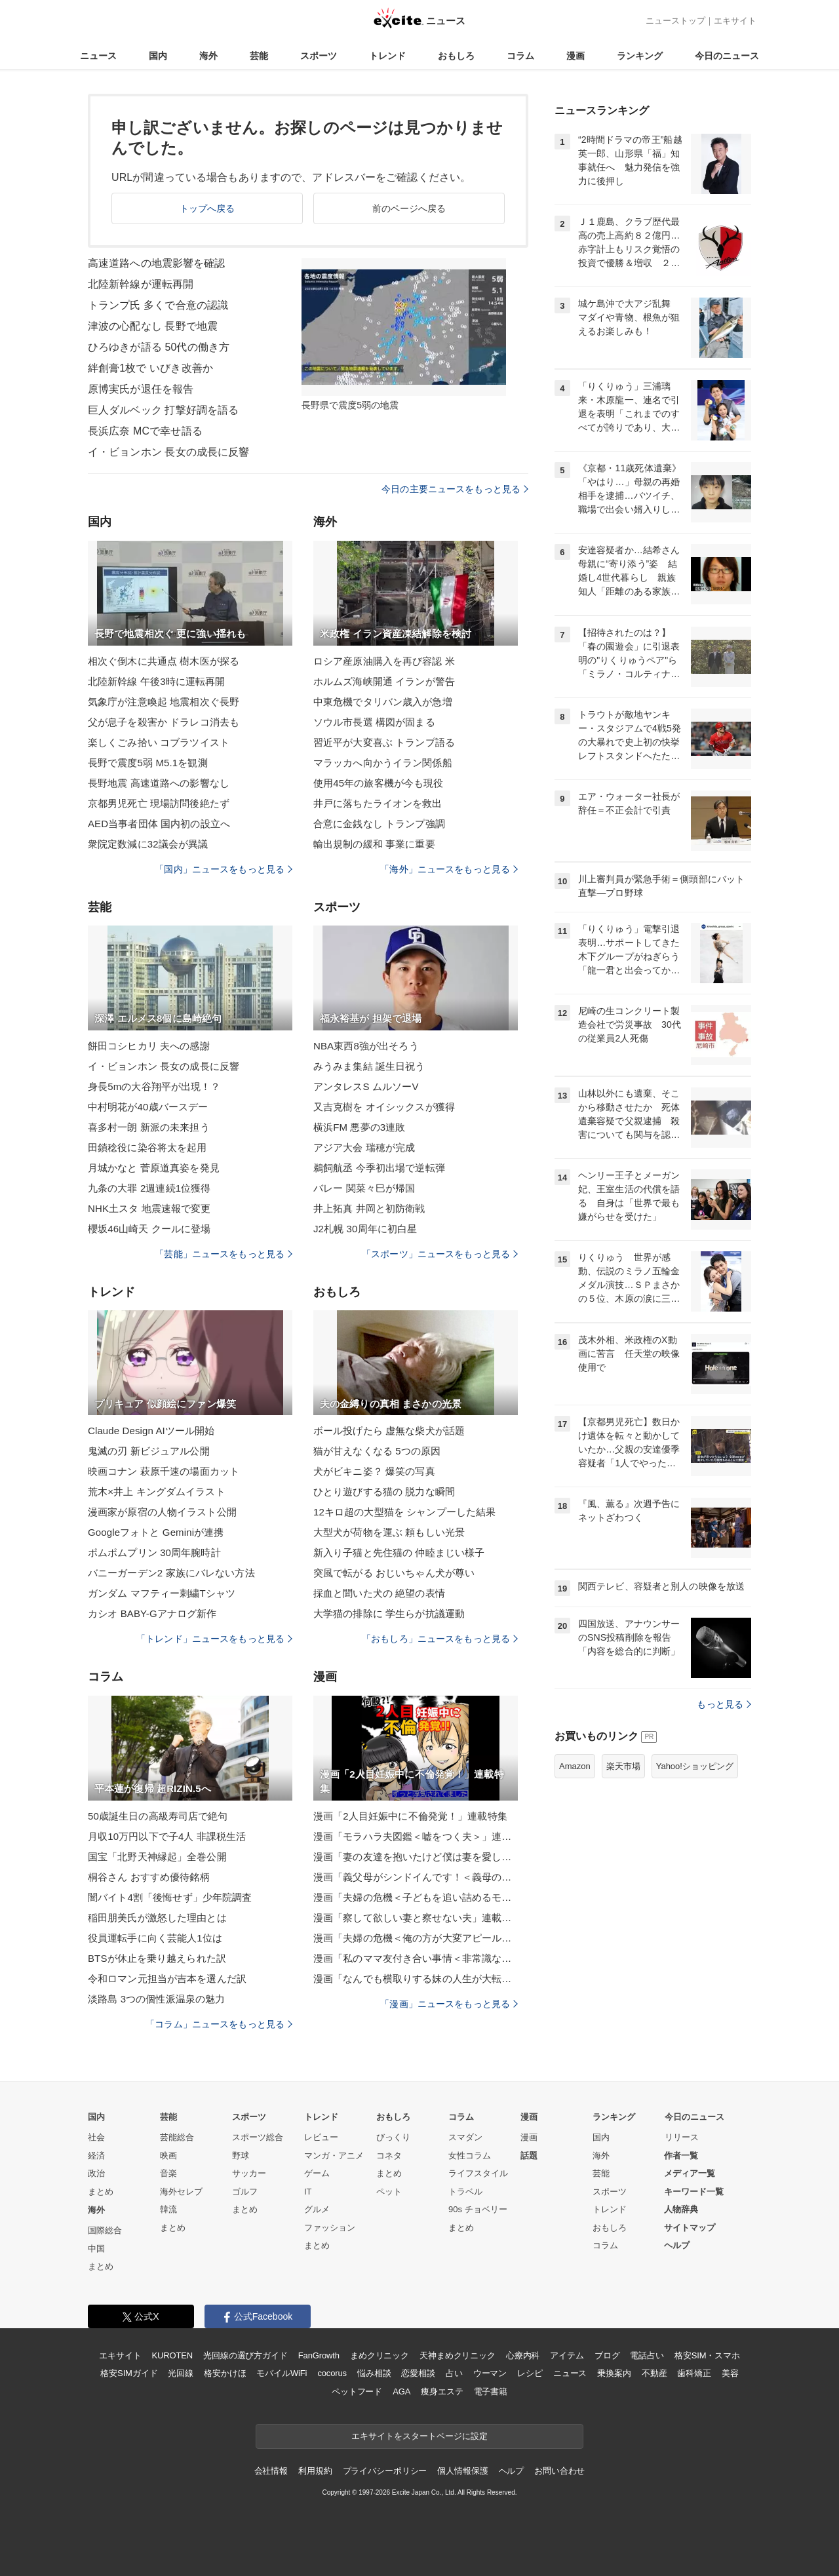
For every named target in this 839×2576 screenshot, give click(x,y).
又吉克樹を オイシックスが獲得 (384, 1106)
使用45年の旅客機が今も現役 (378, 783)
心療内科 (522, 2355)
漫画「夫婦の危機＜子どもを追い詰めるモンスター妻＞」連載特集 (415, 1897)
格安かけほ (225, 2373)
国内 (158, 55)
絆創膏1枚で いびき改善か (150, 368)
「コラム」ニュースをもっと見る (219, 2024)
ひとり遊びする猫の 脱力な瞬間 (384, 1491)
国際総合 (105, 2230)
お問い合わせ (559, 2471)
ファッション (329, 2228)
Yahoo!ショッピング (694, 1766)
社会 (96, 2137)
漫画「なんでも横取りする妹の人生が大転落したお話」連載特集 (415, 1978)
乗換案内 (614, 2373)
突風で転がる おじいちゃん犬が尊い (394, 1572)
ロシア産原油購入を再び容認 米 (384, 661)
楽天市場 (623, 1766)
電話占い (646, 2355)
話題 (528, 2155)
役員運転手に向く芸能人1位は (155, 1937)
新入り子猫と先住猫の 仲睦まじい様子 (398, 1552)
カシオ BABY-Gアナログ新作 (152, 1613)
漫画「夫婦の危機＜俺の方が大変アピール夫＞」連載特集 (415, 1937)
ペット (389, 2191)
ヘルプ (677, 2245)
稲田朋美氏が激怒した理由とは (157, 1917)
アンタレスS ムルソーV (366, 1086)
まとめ (100, 2191)
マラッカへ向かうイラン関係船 (382, 762)
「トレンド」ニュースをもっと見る (214, 1638)
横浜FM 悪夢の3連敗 (359, 1127)
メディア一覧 (689, 2173)
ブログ (607, 2355)
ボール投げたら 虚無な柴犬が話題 (389, 1430)
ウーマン (490, 2373)
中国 (96, 2249)
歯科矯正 (694, 2373)
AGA (401, 2391)
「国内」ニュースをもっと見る (223, 869)
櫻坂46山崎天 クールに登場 (149, 1228)
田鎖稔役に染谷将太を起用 (147, 1147)
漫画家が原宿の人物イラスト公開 (162, 1511)
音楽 (168, 2173)
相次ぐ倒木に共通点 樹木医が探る (163, 661)
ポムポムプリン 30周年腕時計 (154, 1552)
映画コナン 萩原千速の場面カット (163, 1471)
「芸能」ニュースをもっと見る (223, 1254)
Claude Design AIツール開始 (151, 1430)
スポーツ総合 (257, 2137)
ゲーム (317, 2173)
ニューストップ (675, 21)
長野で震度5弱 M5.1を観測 (148, 762)
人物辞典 (681, 2209)
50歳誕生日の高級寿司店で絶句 (158, 1816)
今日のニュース (727, 55)
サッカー (249, 2173)
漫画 (575, 55)
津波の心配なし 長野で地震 (153, 326)
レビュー (321, 2137)
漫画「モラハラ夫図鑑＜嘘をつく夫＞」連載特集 (415, 1836)
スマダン (465, 2137)
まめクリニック (379, 2355)
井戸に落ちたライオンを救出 (377, 803)
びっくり (393, 2137)
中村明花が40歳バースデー (148, 1106)
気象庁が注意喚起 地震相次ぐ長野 (163, 701)
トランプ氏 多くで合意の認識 (158, 305)
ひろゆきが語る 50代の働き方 (158, 347)
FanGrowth (319, 2355)
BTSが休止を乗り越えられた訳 (157, 1958)
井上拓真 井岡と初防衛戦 (369, 1208)
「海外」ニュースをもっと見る (449, 869)
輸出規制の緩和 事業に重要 (374, 843)
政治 (96, 2173)
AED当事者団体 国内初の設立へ (159, 823)
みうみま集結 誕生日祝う (369, 1066)
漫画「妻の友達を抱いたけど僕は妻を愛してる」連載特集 (415, 1856)
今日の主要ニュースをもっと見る (454, 489)
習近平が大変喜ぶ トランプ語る (384, 742)
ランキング (640, 55)
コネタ (389, 2155)
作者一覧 (681, 2155)
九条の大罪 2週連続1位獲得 (149, 1188)
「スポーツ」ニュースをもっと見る (440, 1254)
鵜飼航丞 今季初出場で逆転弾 (379, 1167)
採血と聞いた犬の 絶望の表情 (379, 1593)
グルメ (317, 2209)
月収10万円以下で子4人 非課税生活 (167, 1836)
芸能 (259, 55)
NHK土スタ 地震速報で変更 (149, 1208)
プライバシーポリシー (385, 2471)
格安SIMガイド (128, 2373)
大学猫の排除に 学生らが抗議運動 (389, 1613)
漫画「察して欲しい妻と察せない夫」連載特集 (415, 1917)
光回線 (180, 2373)
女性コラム (469, 2155)
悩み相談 (374, 2373)
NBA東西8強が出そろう (366, 1045)
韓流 (168, 2209)
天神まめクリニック (458, 2355)
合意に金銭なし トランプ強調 (379, 823)
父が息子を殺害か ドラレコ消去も (163, 722)
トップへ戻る (207, 208)
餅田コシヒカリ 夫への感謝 (149, 1045)
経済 (96, 2155)
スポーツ (318, 55)
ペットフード (357, 2391)
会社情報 (271, 2471)
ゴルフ (245, 2191)
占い (454, 2373)
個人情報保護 (462, 2471)
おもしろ (456, 55)
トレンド (387, 55)
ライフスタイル (478, 2173)
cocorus (332, 2373)
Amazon (575, 1766)
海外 (208, 55)
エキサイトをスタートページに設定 (419, 2436)
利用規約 (315, 2471)
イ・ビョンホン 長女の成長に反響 (168, 452)
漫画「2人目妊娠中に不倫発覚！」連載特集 (410, 1816)
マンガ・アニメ (334, 2155)
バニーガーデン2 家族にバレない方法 (171, 1572)
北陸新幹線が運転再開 (140, 284)
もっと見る (724, 1704)
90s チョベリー (477, 2209)
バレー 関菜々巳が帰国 (364, 1188)
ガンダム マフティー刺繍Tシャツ (161, 1593)
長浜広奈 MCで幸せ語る (145, 431)
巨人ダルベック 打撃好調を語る (163, 410)
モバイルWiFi (281, 2373)
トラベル (465, 2191)
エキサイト (735, 21)
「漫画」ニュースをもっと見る (449, 2004)
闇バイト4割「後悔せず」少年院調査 (170, 1897)
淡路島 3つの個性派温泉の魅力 (156, 1998)
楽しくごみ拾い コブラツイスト (158, 742)
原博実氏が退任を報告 (140, 389)
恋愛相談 (418, 2373)
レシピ (530, 2373)
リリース (682, 2137)
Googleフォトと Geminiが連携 (156, 1532)
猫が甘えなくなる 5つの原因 (376, 1450)
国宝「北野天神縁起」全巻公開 (157, 1856)
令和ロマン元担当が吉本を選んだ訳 (167, 1978)
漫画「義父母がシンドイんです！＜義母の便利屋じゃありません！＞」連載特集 (415, 1877)
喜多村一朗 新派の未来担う (149, 1127)
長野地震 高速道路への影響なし (158, 783)
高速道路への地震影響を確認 (156, 263)
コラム (520, 55)
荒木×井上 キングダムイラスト (156, 1491)
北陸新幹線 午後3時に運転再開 (156, 681)
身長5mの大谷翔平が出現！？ (154, 1086)
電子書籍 (490, 2391)
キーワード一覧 (694, 2191)
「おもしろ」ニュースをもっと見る (440, 1638)
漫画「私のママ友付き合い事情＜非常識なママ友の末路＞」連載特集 (415, 1958)
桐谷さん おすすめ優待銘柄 (149, 1877)
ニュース (98, 55)
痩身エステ (442, 2391)
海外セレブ (181, 2191)
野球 (240, 2155)
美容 (730, 2373)
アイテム (566, 2355)
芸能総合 (177, 2137)
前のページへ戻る (409, 208)
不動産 (654, 2373)
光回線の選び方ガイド (245, 2355)
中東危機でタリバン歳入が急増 (382, 701)
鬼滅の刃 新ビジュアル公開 (149, 1450)
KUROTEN (172, 2355)
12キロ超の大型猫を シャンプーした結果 (404, 1511)
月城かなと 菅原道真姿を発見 (154, 1167)
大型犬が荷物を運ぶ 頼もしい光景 (389, 1532)
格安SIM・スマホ (707, 2355)
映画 (168, 2155)
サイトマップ (689, 2228)
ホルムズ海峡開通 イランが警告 (384, 681)
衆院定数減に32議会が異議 (148, 843)
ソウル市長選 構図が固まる (374, 722)
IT (308, 2191)
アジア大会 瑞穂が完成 (364, 1147)
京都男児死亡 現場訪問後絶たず (158, 803)
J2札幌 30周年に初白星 (365, 1228)
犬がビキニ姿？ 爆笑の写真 (374, 1471)
